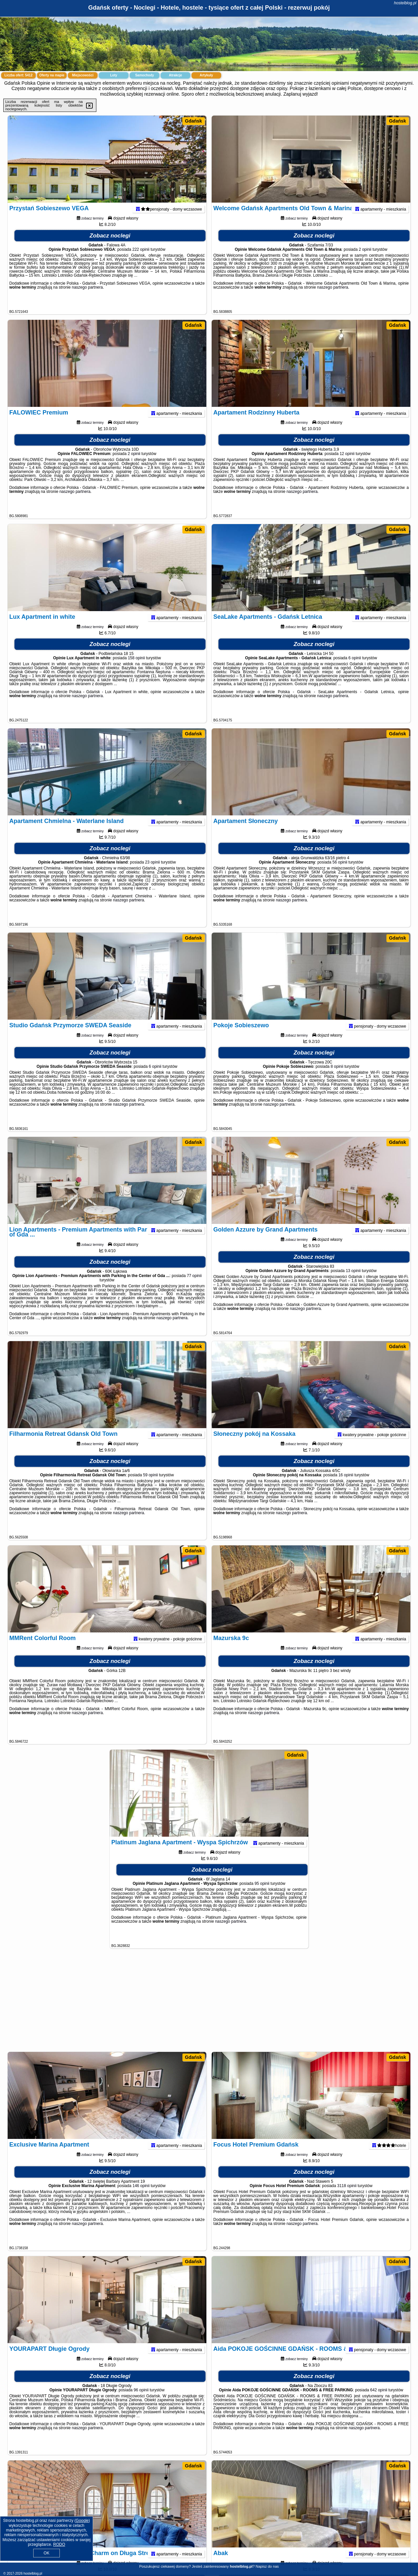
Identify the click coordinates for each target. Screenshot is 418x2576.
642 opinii (378, 2402)
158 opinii (136, 670)
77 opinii (194, 1288)
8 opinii (337, 1079)
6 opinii (355, 670)
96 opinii (141, 2402)
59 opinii (150, 1487)
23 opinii (152, 875)
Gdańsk (193, 121)
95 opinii (262, 1896)
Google (82, 2520)
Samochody (144, 75)
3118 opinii (347, 2198)
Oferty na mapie (51, 75)
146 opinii (141, 2198)
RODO (59, 2544)
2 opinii (365, 262)
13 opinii (353, 1283)
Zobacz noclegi (110, 248)
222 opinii (140, 262)
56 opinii (340, 875)
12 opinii (347, 466)
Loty (113, 75)
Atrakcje (175, 75)
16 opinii (345, 1487)
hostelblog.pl (405, 3)
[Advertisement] (209, 2003)
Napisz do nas (267, 2566)
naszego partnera (87, 300)
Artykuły (206, 75)
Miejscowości (82, 75)
